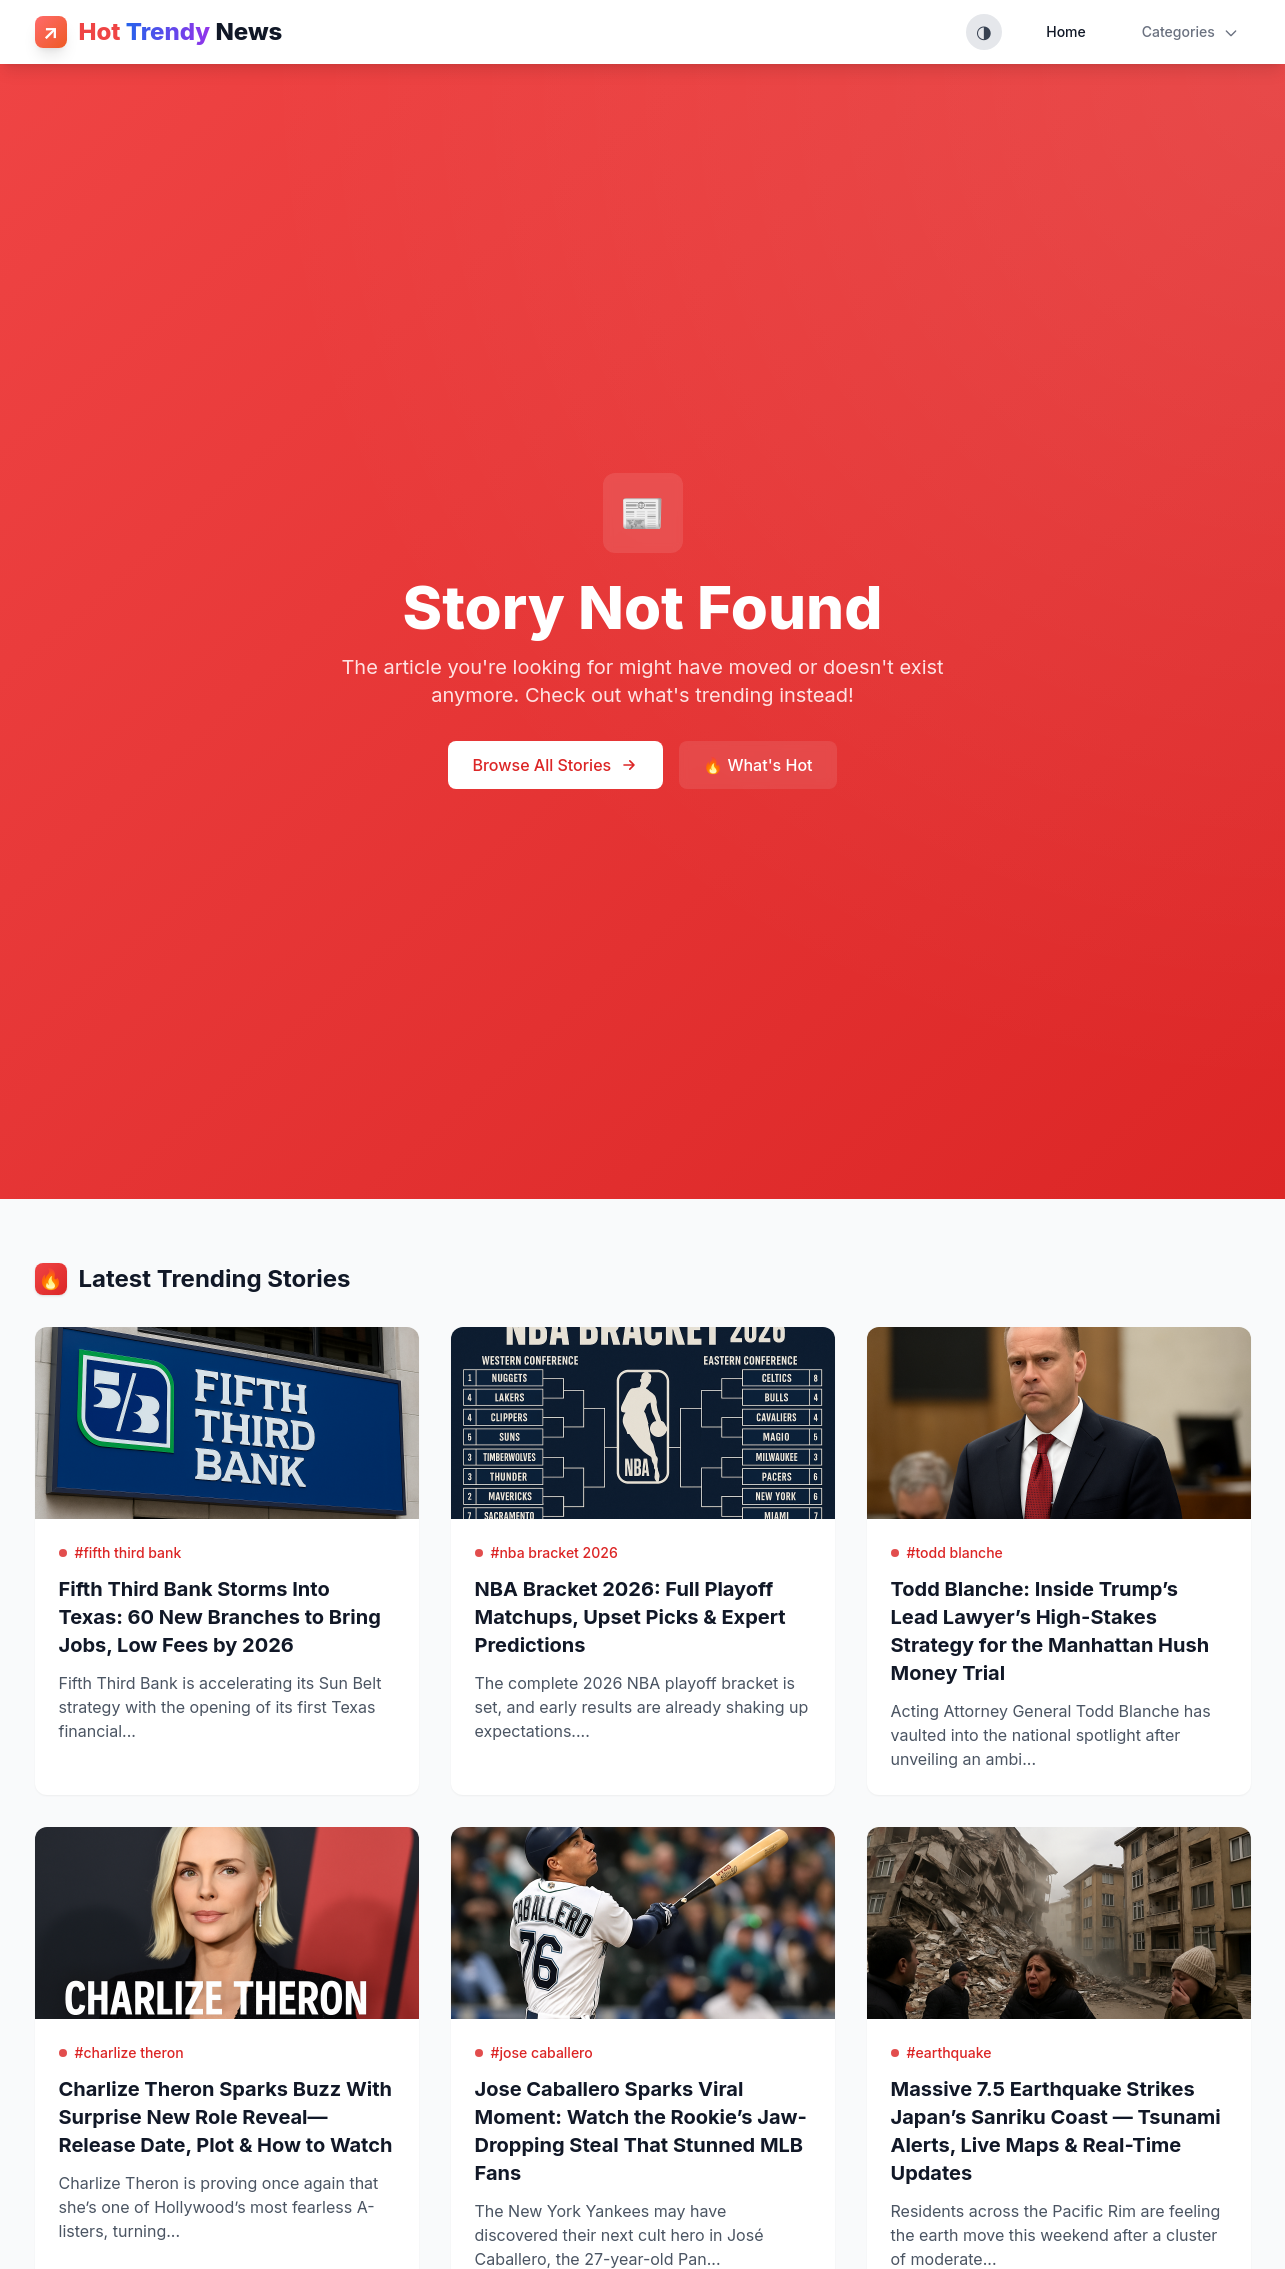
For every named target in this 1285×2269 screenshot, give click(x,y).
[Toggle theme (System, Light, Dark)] (984, 32)
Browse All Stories (555, 765)
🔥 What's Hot (757, 765)
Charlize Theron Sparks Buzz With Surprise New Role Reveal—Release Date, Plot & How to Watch (226, 2117)
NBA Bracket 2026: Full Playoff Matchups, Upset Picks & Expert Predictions (630, 1617)
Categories (1190, 32)
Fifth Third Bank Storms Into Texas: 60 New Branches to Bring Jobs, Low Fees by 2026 (220, 1617)
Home (1066, 31)
